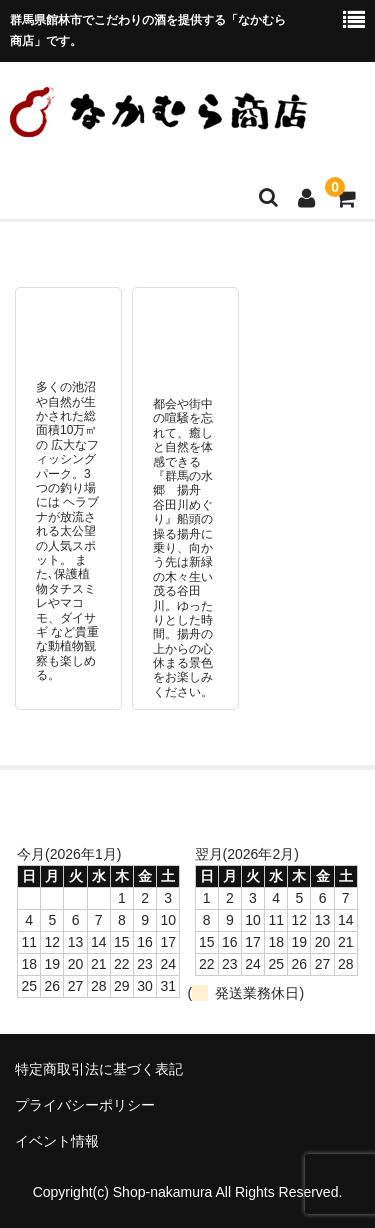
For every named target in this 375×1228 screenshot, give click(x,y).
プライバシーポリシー (85, 1105)
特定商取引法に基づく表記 (99, 1069)
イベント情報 (57, 1141)
